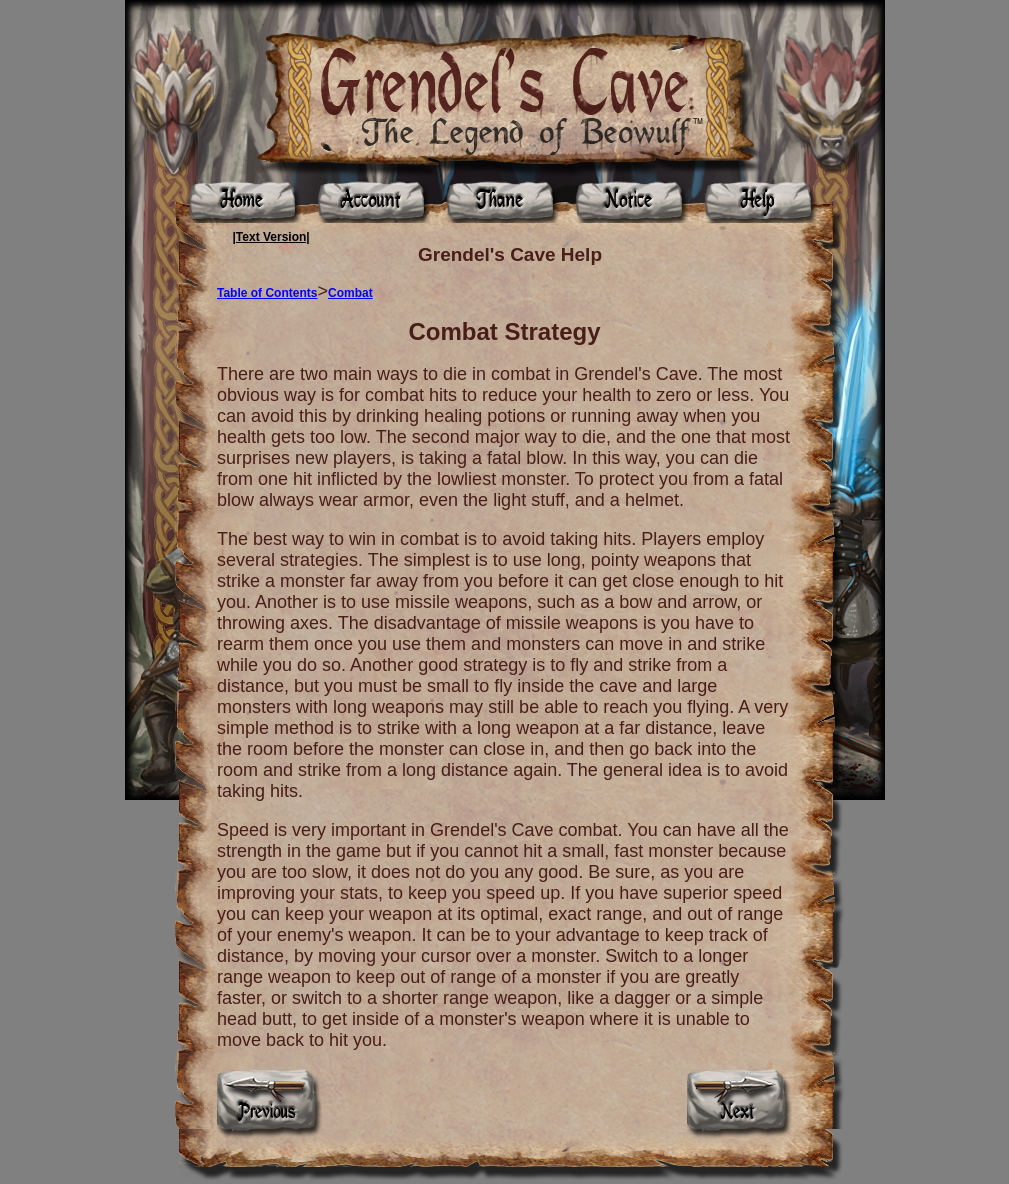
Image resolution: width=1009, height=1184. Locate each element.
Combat (350, 293)
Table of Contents (267, 293)
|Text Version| (271, 237)
